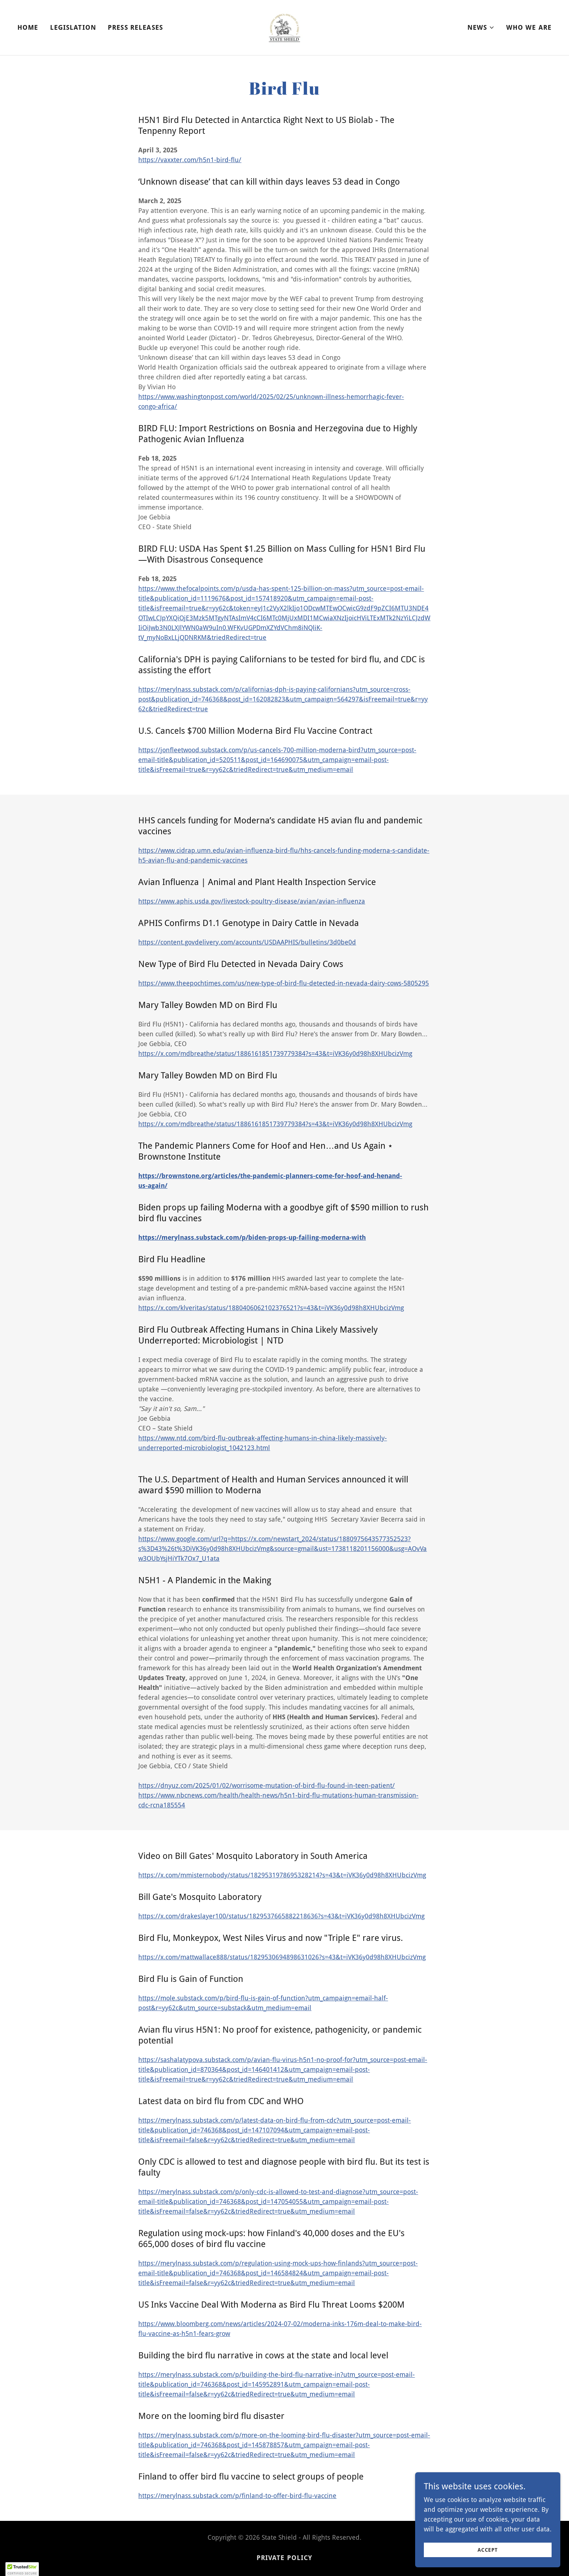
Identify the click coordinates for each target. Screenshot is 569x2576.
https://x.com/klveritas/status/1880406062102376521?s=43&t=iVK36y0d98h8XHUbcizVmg (271, 1308)
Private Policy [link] (285, 2557)
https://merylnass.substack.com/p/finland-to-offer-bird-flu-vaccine (237, 2495)
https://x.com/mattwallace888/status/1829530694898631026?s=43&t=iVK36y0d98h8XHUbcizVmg (282, 1957)
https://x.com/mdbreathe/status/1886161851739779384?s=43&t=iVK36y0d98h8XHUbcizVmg (275, 1053)
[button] (481, 27)
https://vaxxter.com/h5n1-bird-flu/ (189, 160)
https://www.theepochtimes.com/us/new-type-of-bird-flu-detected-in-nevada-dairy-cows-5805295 (283, 983)
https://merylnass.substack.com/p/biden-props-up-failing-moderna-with (252, 1237)
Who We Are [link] (529, 27)
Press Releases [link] (135, 27)
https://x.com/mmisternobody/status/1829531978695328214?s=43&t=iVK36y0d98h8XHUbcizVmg (282, 1875)
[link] (284, 27)
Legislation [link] (73, 27)
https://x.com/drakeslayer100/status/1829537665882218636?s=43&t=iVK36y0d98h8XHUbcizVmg (281, 1916)
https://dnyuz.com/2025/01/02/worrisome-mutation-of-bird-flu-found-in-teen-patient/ (266, 1785)
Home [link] (27, 27)
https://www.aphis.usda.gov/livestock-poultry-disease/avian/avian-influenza (251, 901)
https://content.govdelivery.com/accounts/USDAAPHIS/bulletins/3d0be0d (247, 942)
